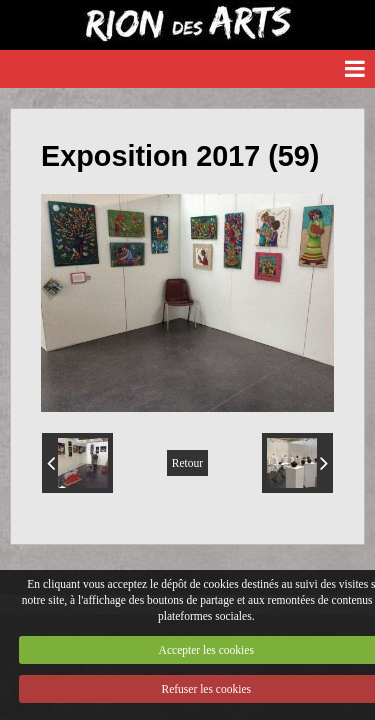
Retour (187, 463)
